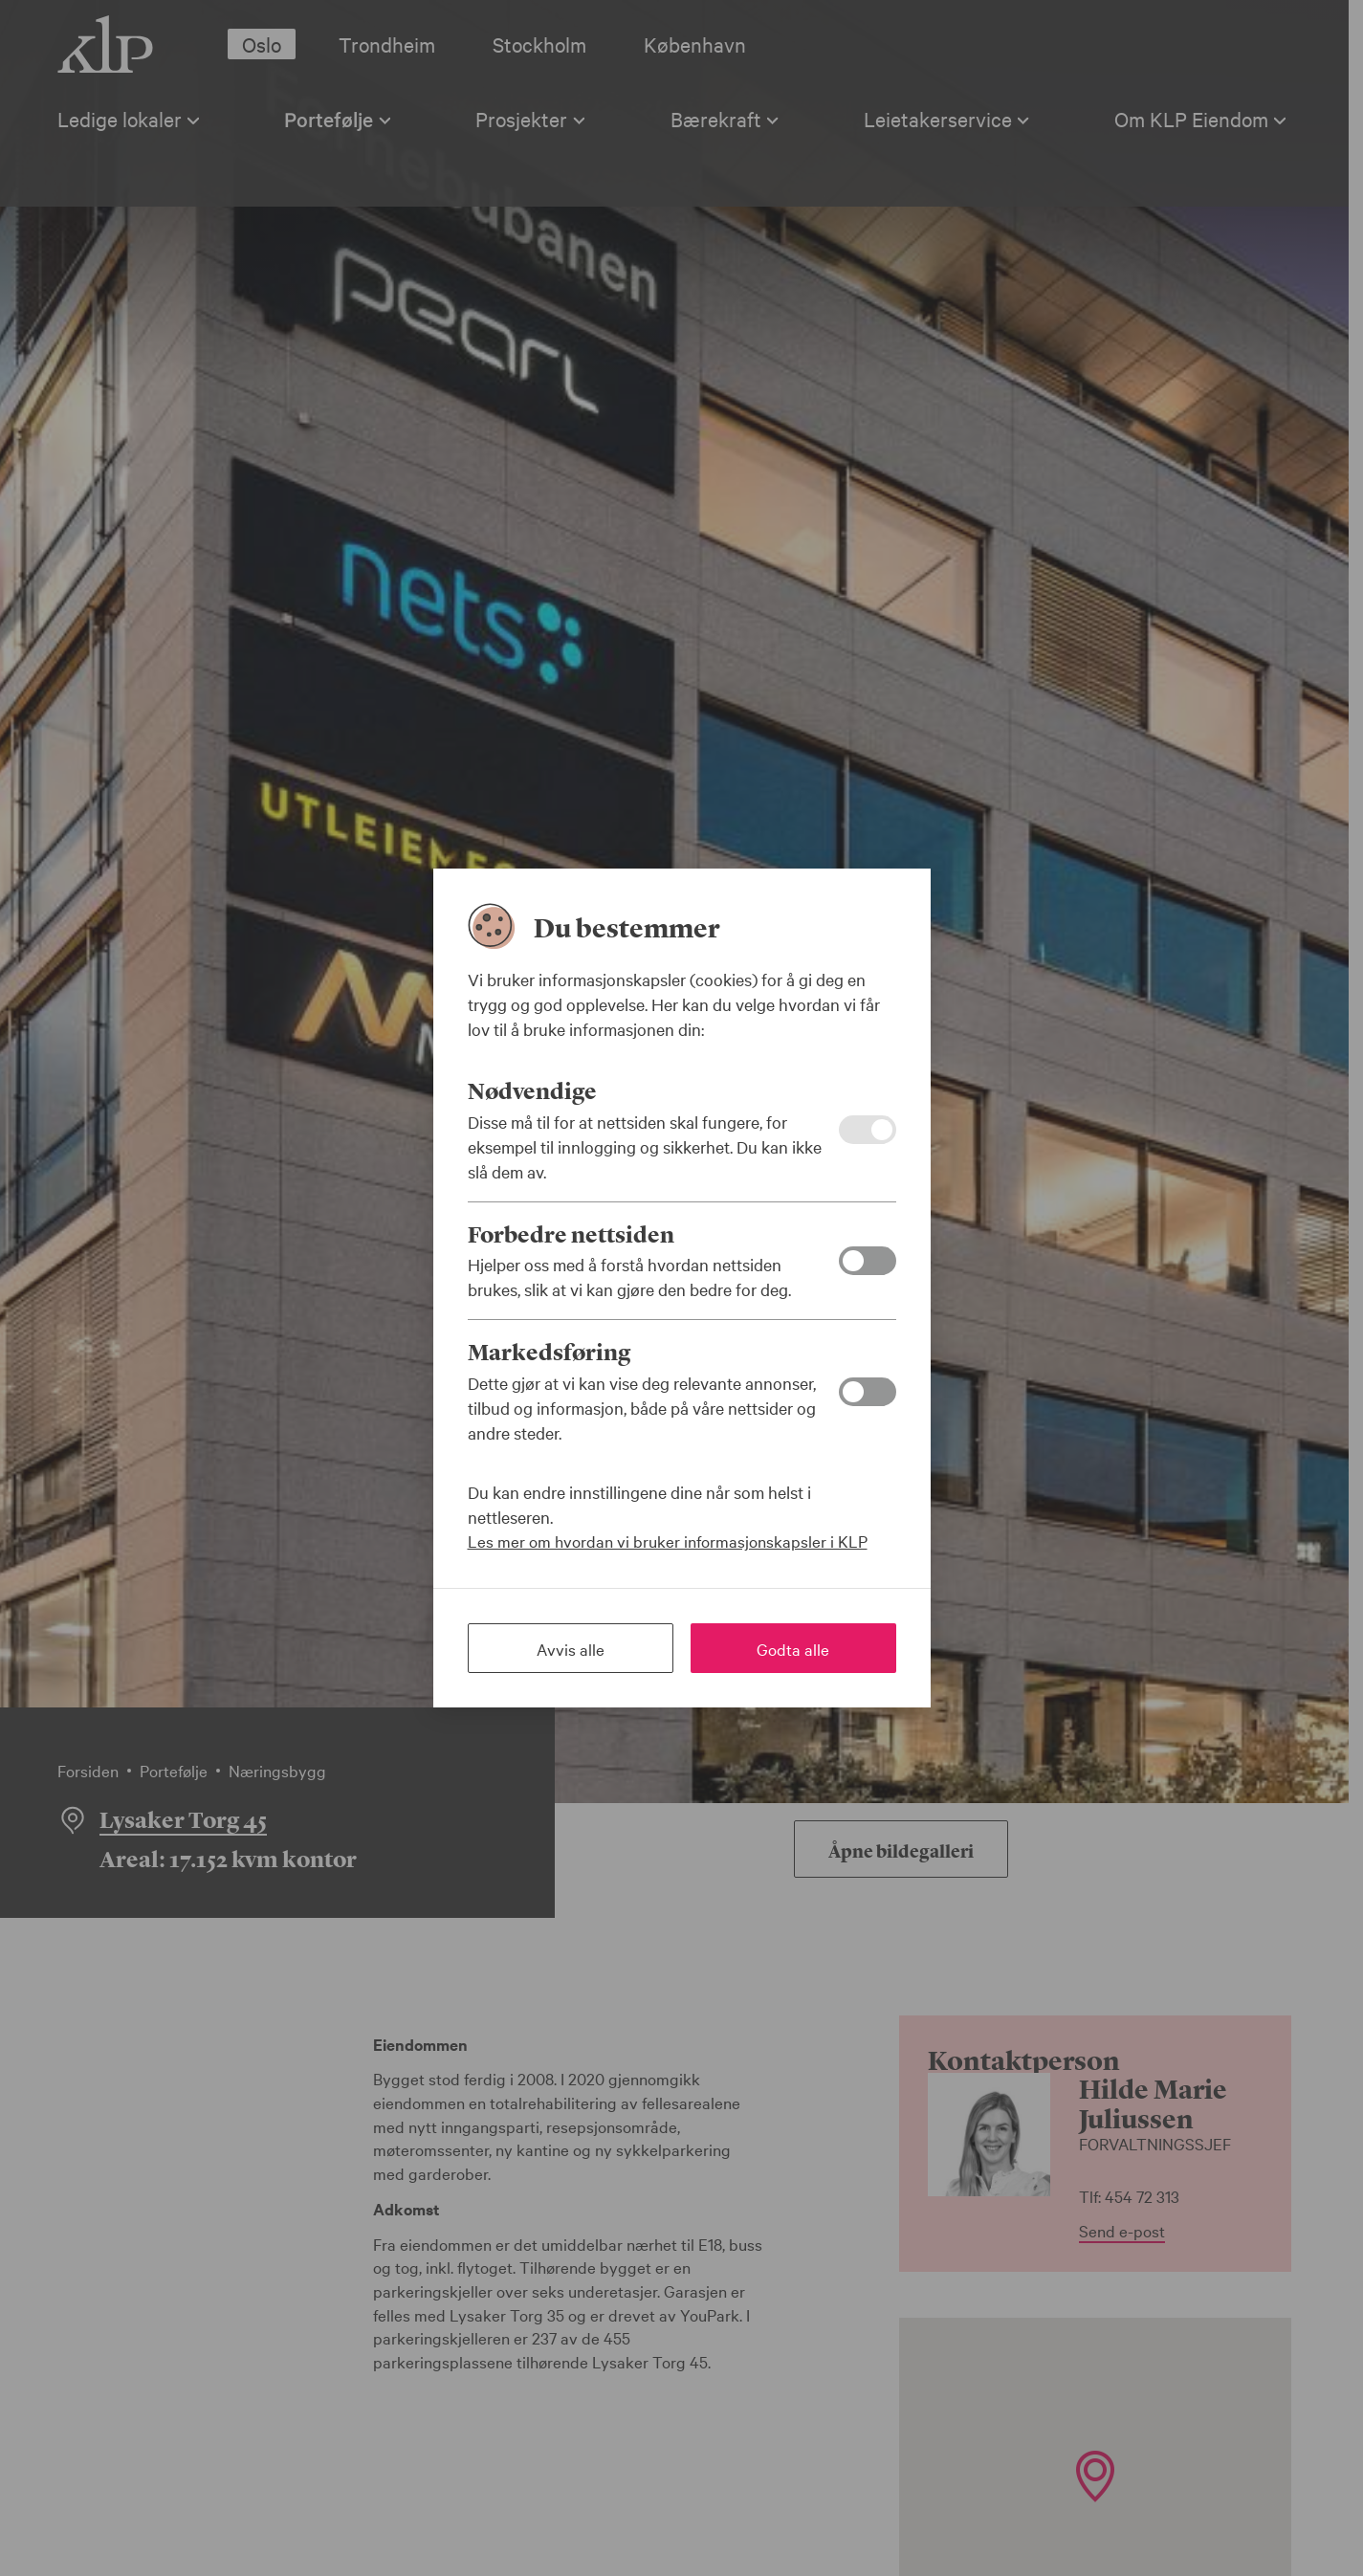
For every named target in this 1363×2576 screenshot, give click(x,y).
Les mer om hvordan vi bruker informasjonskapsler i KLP (668, 1541)
